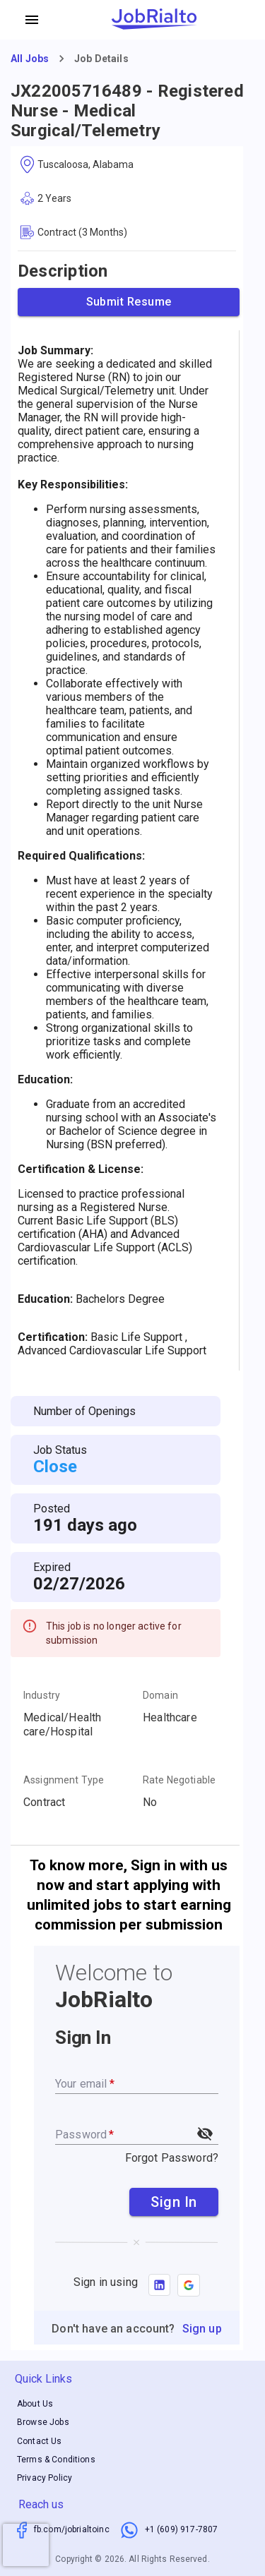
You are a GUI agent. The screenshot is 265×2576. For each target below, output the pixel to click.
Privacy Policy (44, 2478)
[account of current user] (32, 20)
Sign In (173, 2202)
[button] (188, 2285)
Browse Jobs (43, 2423)
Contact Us (39, 2441)
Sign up (202, 2328)
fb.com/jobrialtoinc (72, 2529)
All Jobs (30, 58)
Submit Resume (129, 302)
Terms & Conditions (56, 2459)
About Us (35, 2404)
